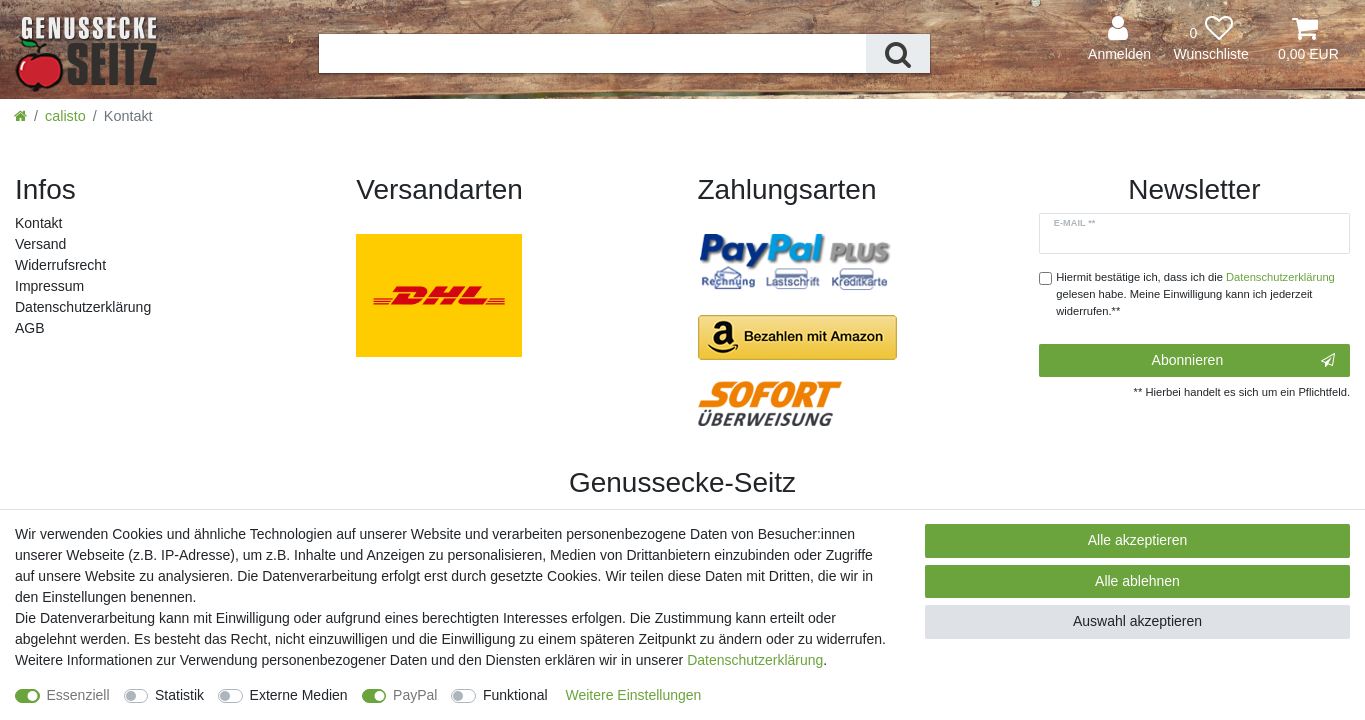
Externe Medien (299, 695)
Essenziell (78, 695)
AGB (30, 328)
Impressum (49, 286)
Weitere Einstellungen (633, 695)
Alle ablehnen (1137, 581)
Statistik (179, 695)
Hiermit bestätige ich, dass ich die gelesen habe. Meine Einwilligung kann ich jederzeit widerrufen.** (1195, 294)
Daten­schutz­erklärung (83, 307)
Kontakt (38, 223)
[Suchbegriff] (592, 53)
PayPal (415, 695)
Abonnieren (1243, 361)
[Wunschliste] (1211, 39)
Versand (40, 244)
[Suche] (898, 53)
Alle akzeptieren (1138, 540)
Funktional (515, 695)
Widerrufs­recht (60, 265)
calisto (65, 116)
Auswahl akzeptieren (1137, 621)
